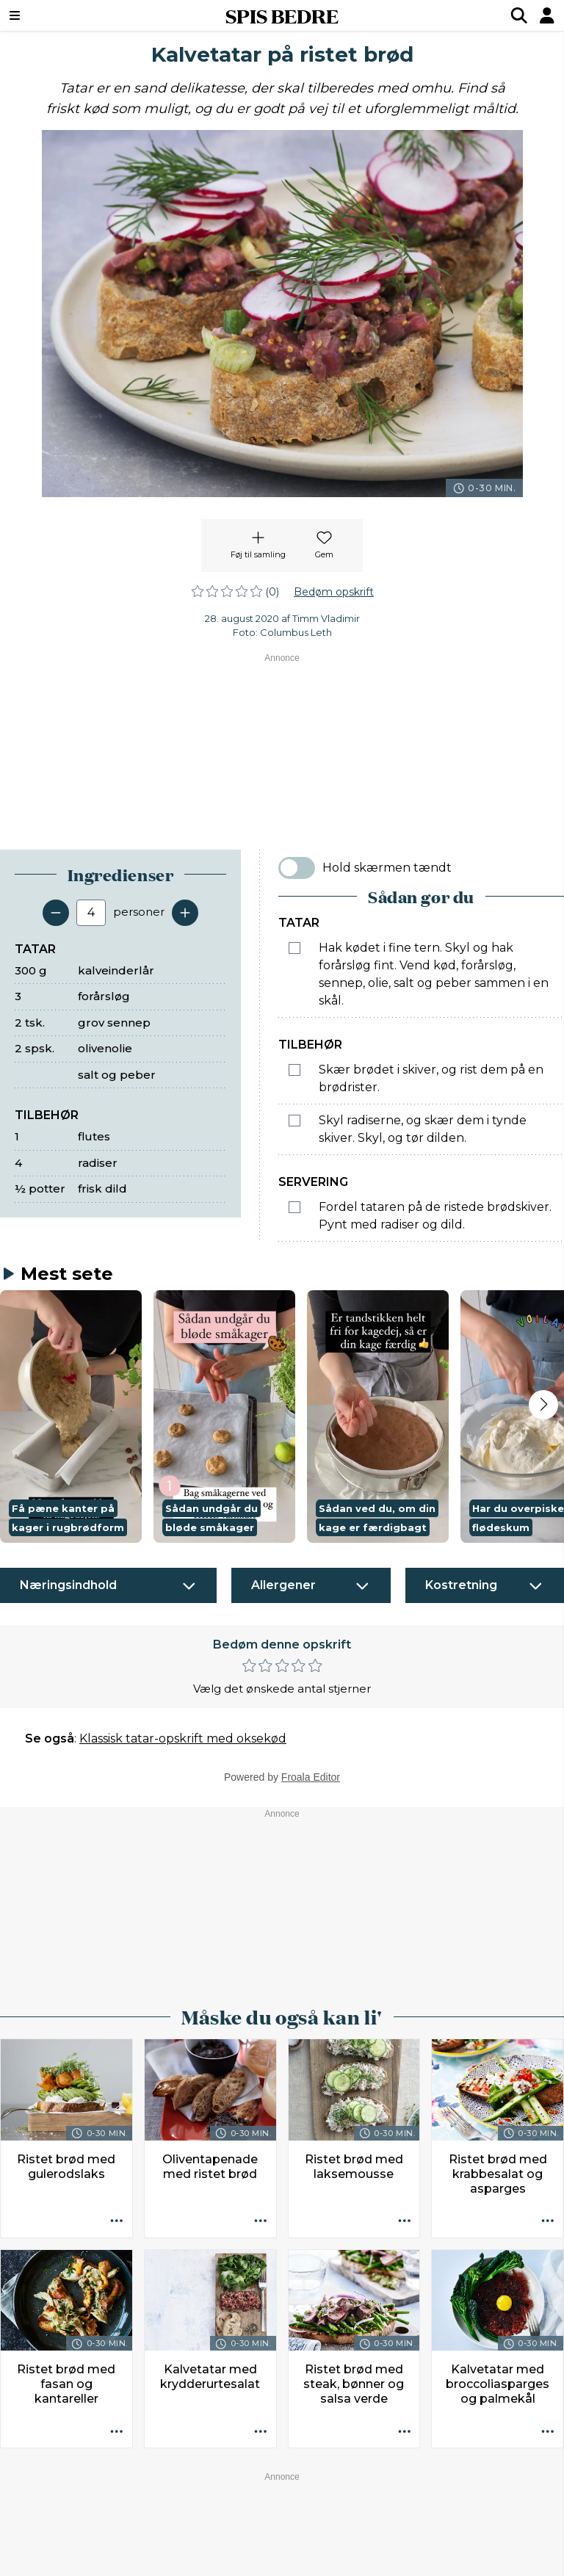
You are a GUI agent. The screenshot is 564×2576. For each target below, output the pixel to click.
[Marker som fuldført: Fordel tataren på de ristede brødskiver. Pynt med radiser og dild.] (294, 1207)
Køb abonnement (206, 2534)
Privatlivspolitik (365, 2534)
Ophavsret (290, 2534)
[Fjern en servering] (56, 913)
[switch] (296, 868)
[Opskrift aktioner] (116, 1939)
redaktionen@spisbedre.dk (475, 2499)
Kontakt (58, 2534)
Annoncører (120, 2534)
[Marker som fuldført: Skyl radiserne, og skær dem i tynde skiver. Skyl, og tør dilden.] (294, 1120)
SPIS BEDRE (282, 15)
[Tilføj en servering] (185, 913)
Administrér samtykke (470, 2534)
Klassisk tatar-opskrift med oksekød (182, 1457)
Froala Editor (310, 1495)
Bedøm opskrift (334, 591)
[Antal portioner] (91, 913)
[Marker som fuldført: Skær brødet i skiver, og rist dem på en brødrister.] (294, 1070)
